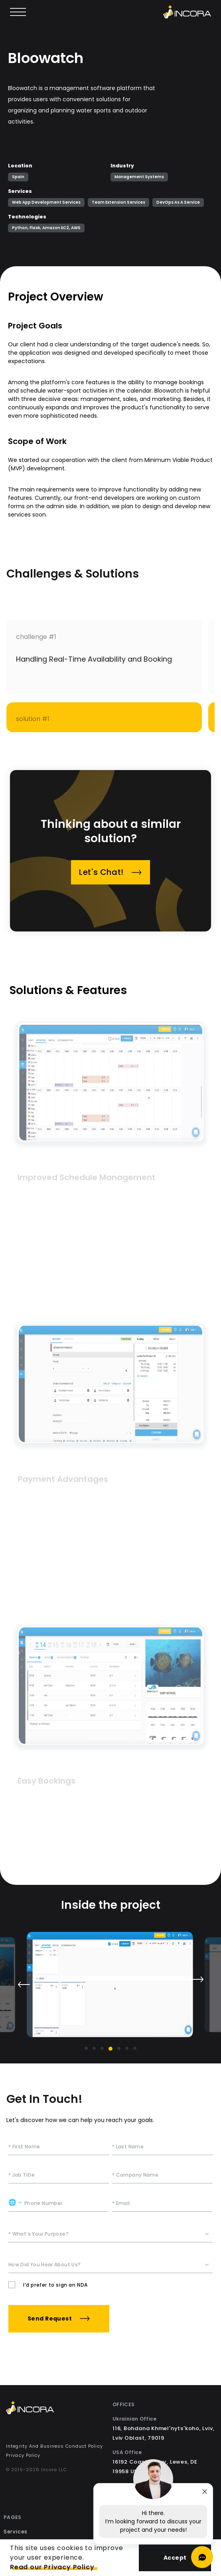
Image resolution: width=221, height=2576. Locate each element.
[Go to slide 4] (110, 2049)
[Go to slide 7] (134, 2048)
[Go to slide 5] (118, 2048)
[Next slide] (197, 1979)
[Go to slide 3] (102, 2048)
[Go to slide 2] (94, 2048)
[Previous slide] (23, 1984)
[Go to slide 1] (86, 2048)
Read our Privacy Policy (52, 2567)
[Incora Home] (57, 2409)
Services (16, 2531)
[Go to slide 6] (126, 2048)
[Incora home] (187, 12)
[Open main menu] (18, 12)
